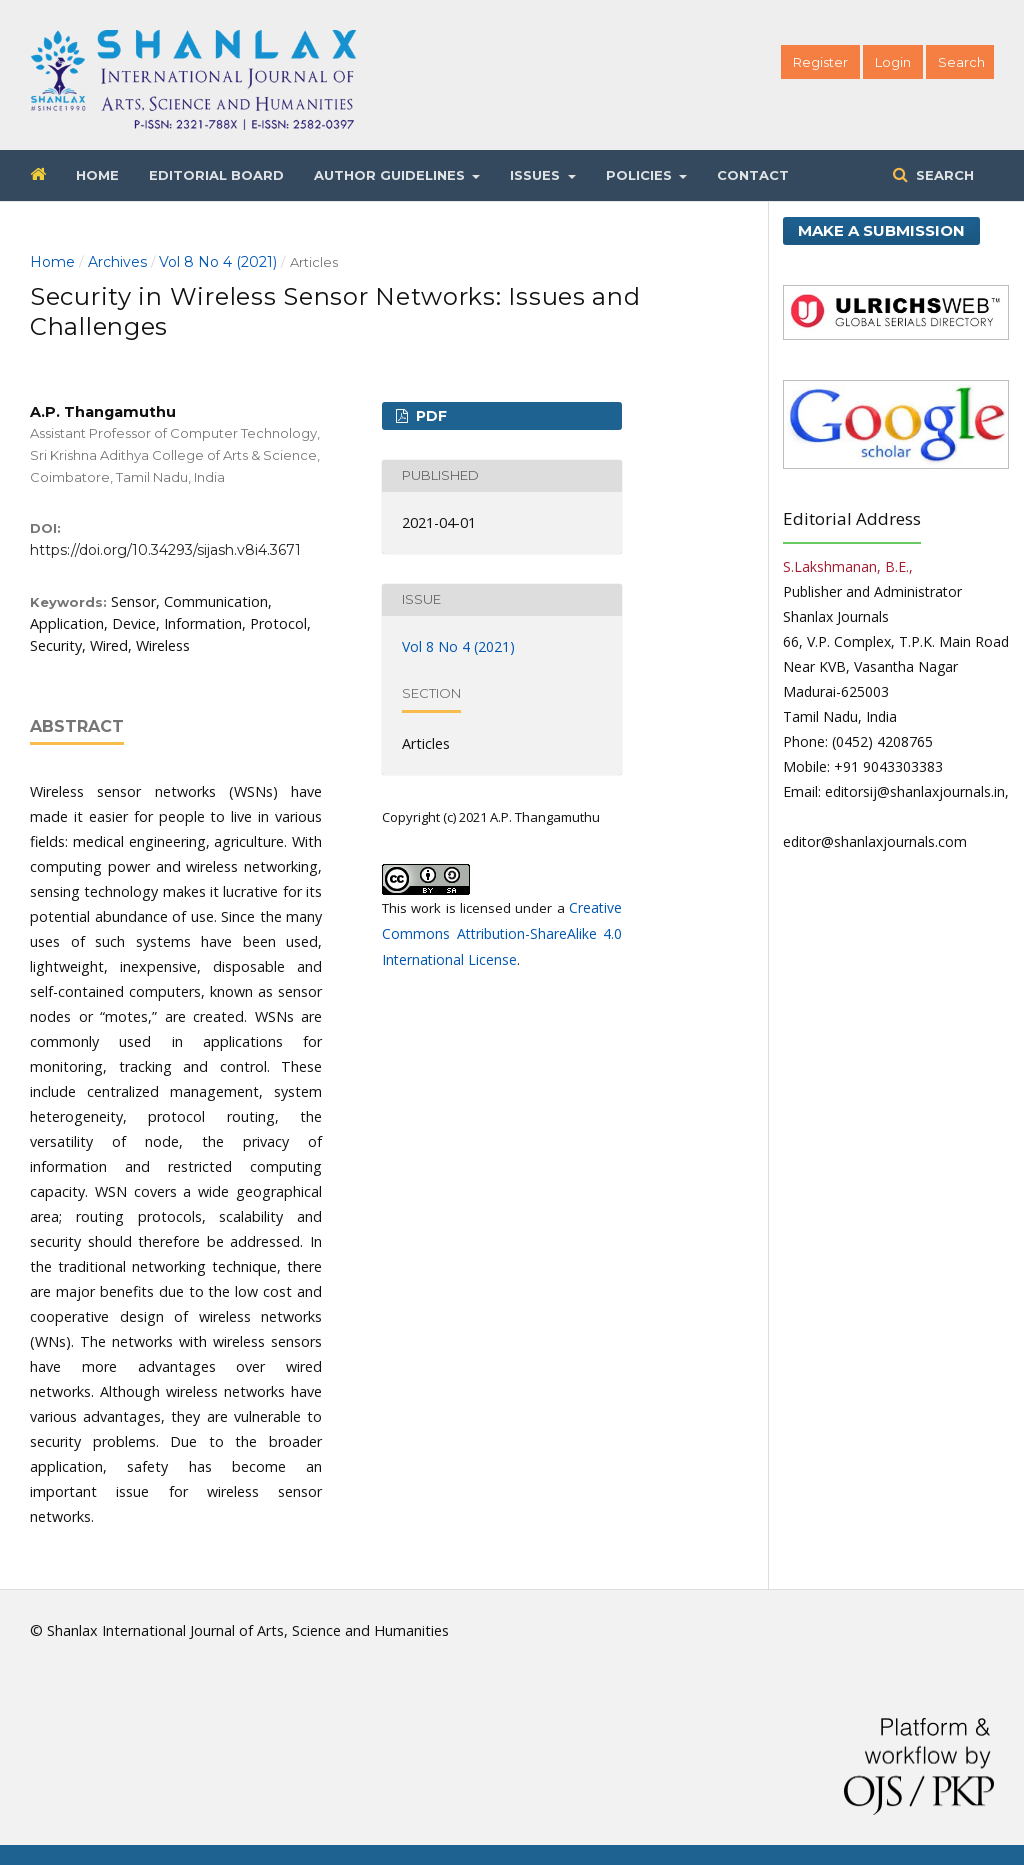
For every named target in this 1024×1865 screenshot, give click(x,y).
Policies (641, 175)
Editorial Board (216, 175)
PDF (429, 416)
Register (820, 62)
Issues (537, 175)
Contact (753, 175)
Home (97, 175)
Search (943, 175)
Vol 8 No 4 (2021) (218, 262)
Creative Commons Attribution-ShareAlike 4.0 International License (502, 933)
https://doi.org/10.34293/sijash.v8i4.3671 (165, 550)
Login (893, 62)
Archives (117, 262)
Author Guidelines (391, 175)
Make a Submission (881, 230)
